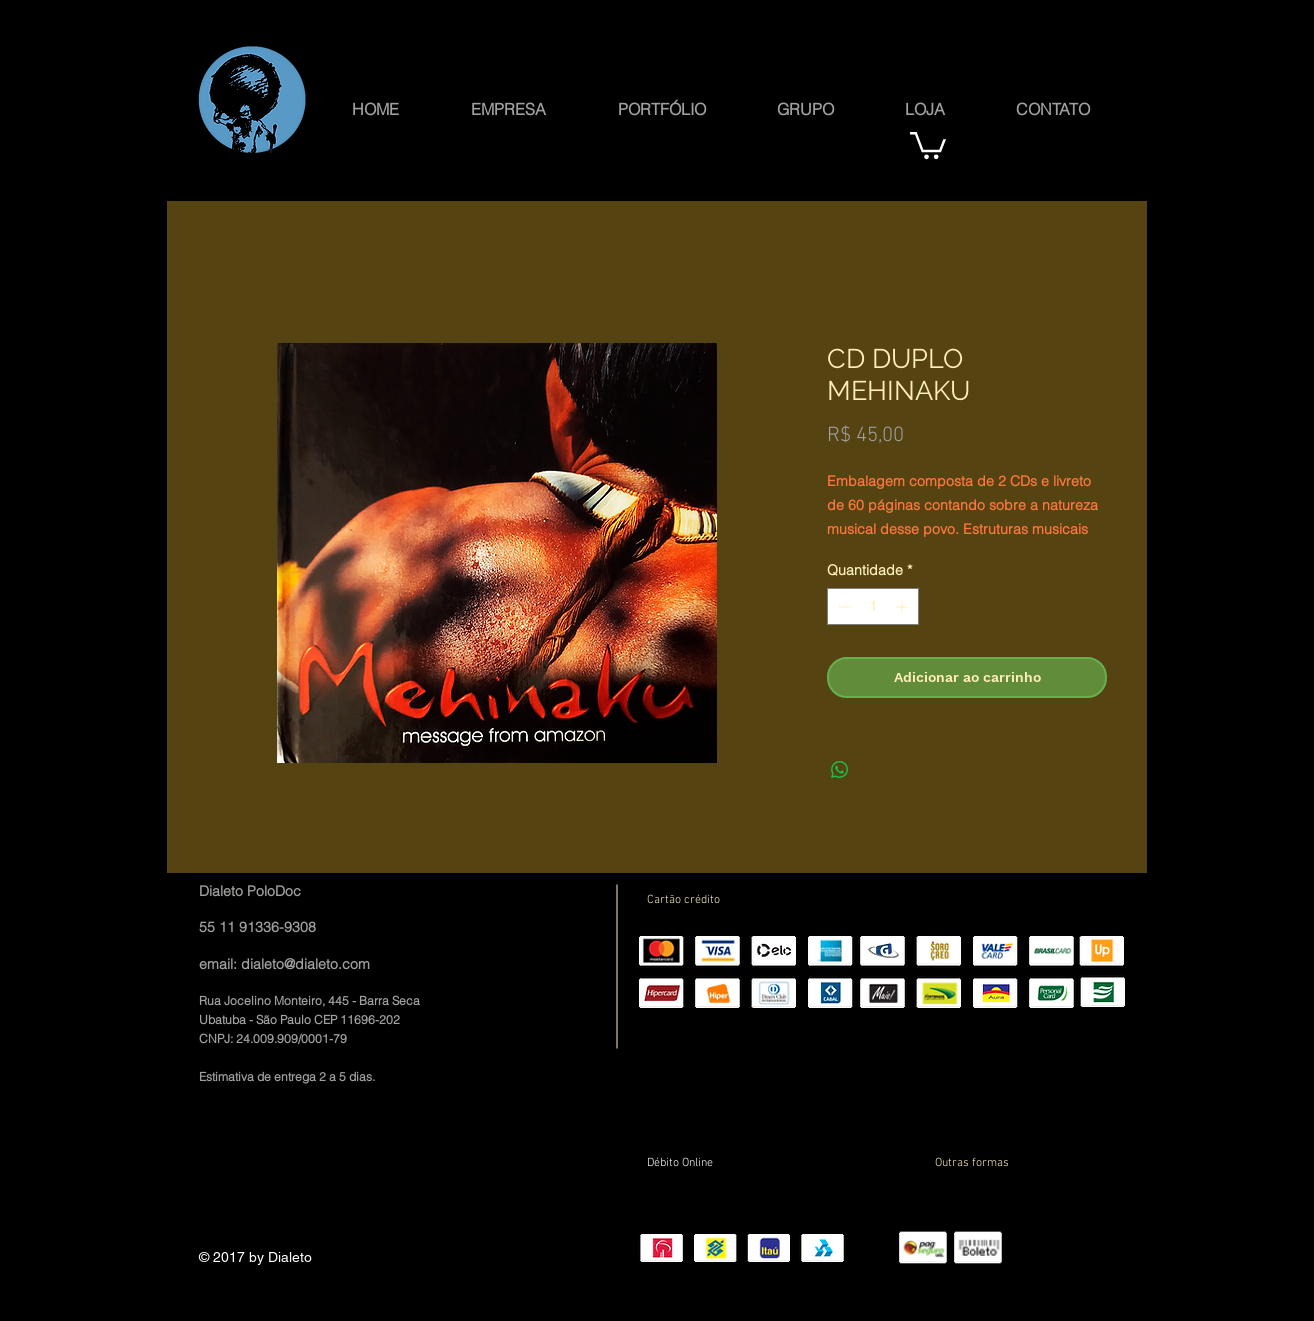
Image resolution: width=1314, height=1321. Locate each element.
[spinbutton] (873, 606)
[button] (805, 107)
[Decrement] (842, 606)
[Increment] (903, 606)
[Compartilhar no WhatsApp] (840, 770)
